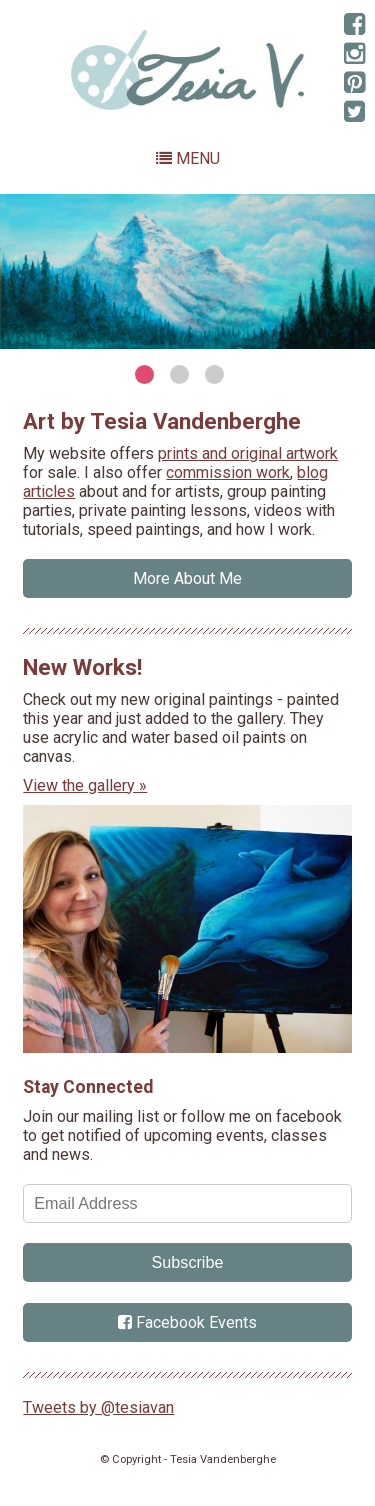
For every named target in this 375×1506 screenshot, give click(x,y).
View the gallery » (85, 785)
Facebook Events (187, 1322)
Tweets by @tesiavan (98, 1407)
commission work (228, 472)
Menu (188, 158)
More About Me (187, 578)
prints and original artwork (248, 453)
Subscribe (188, 1262)
